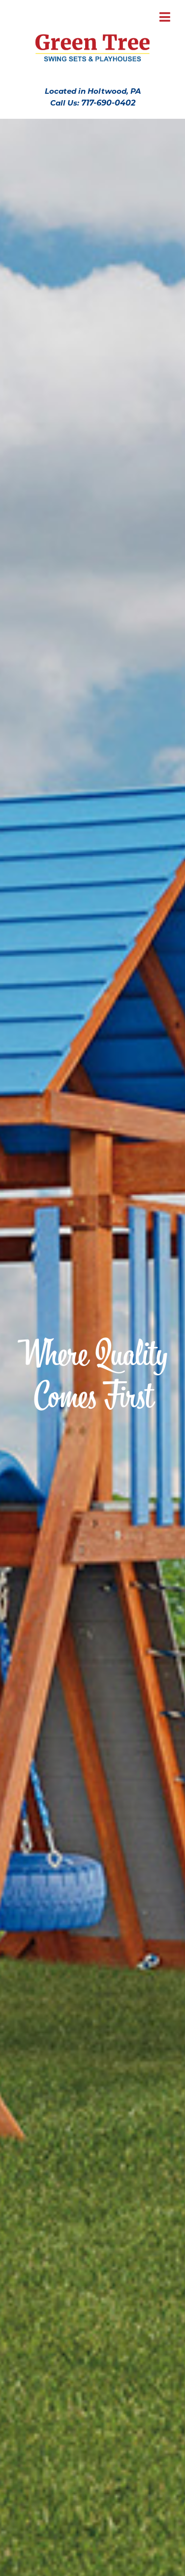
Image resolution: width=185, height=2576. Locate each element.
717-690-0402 (108, 102)
